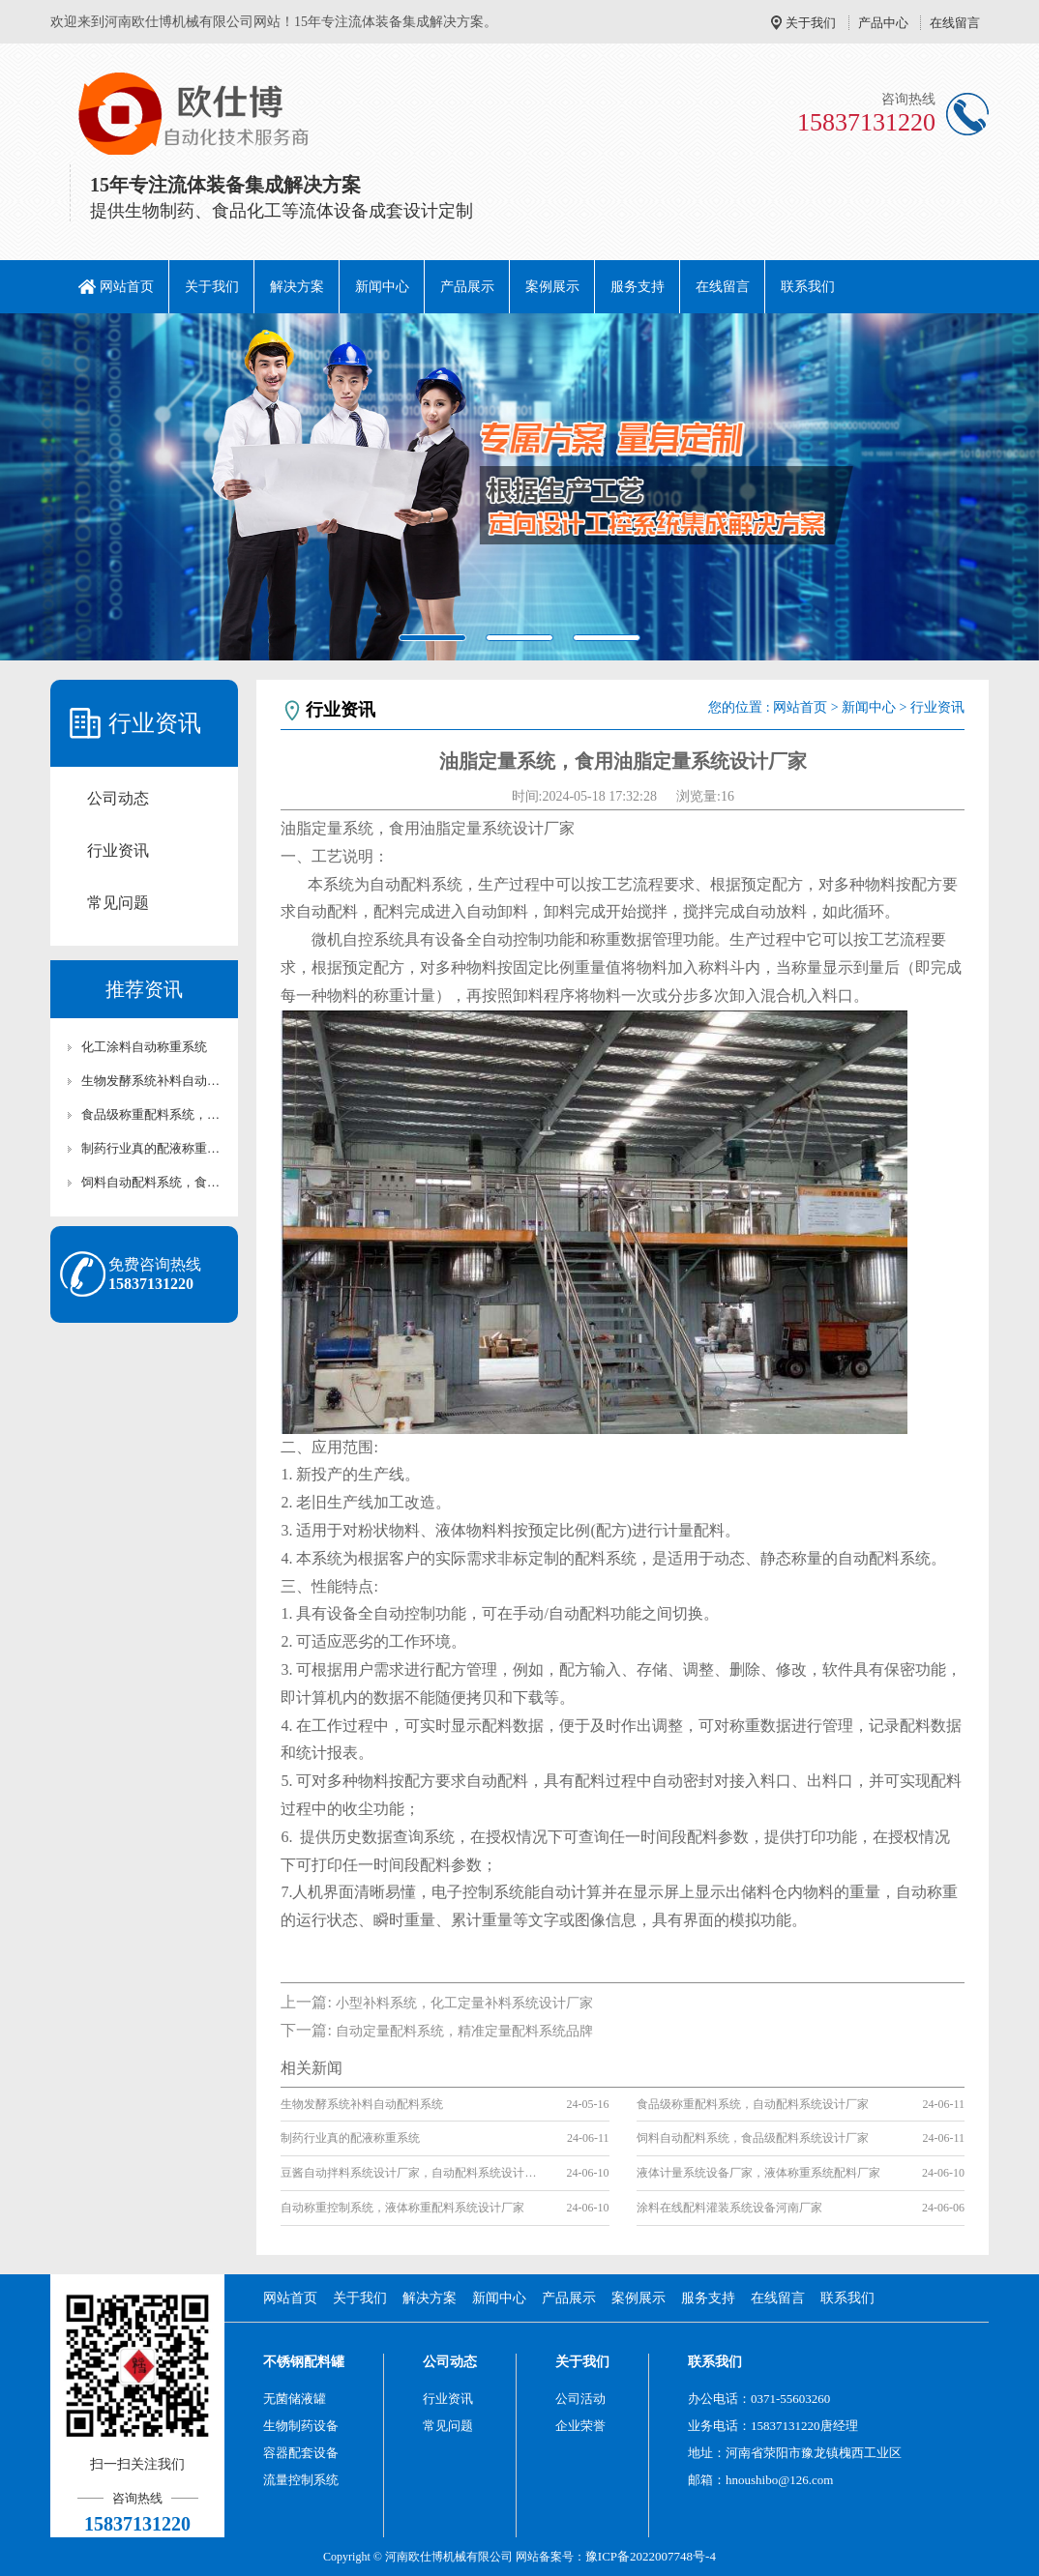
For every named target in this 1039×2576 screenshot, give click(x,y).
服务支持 (637, 286)
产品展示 (467, 286)
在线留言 (955, 22)
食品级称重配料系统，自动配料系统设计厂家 (153, 1114)
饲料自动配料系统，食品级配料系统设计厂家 (153, 1182)
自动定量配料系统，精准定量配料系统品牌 (464, 2031)
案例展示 (552, 286)
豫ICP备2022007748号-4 (650, 2556)
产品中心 (883, 22)
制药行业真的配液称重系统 (153, 1148)
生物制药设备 (301, 2425)
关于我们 (811, 22)
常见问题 (118, 902)
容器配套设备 (301, 2452)
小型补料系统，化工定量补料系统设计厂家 (464, 2003)
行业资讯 (118, 850)
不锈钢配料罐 (303, 2362)
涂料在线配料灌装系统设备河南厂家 (729, 2207)
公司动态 (118, 798)
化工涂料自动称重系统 (144, 1046)
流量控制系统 (301, 2480)
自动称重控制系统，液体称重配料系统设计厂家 (402, 2207)
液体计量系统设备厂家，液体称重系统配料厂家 (758, 2173)
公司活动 (580, 2398)
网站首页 (127, 286)
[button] (78, 486)
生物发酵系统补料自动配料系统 (153, 1080)
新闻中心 (382, 286)
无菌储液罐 (294, 2398)
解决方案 (297, 286)
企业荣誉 (580, 2425)
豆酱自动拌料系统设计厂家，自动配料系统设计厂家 (412, 2173)
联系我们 (808, 286)
